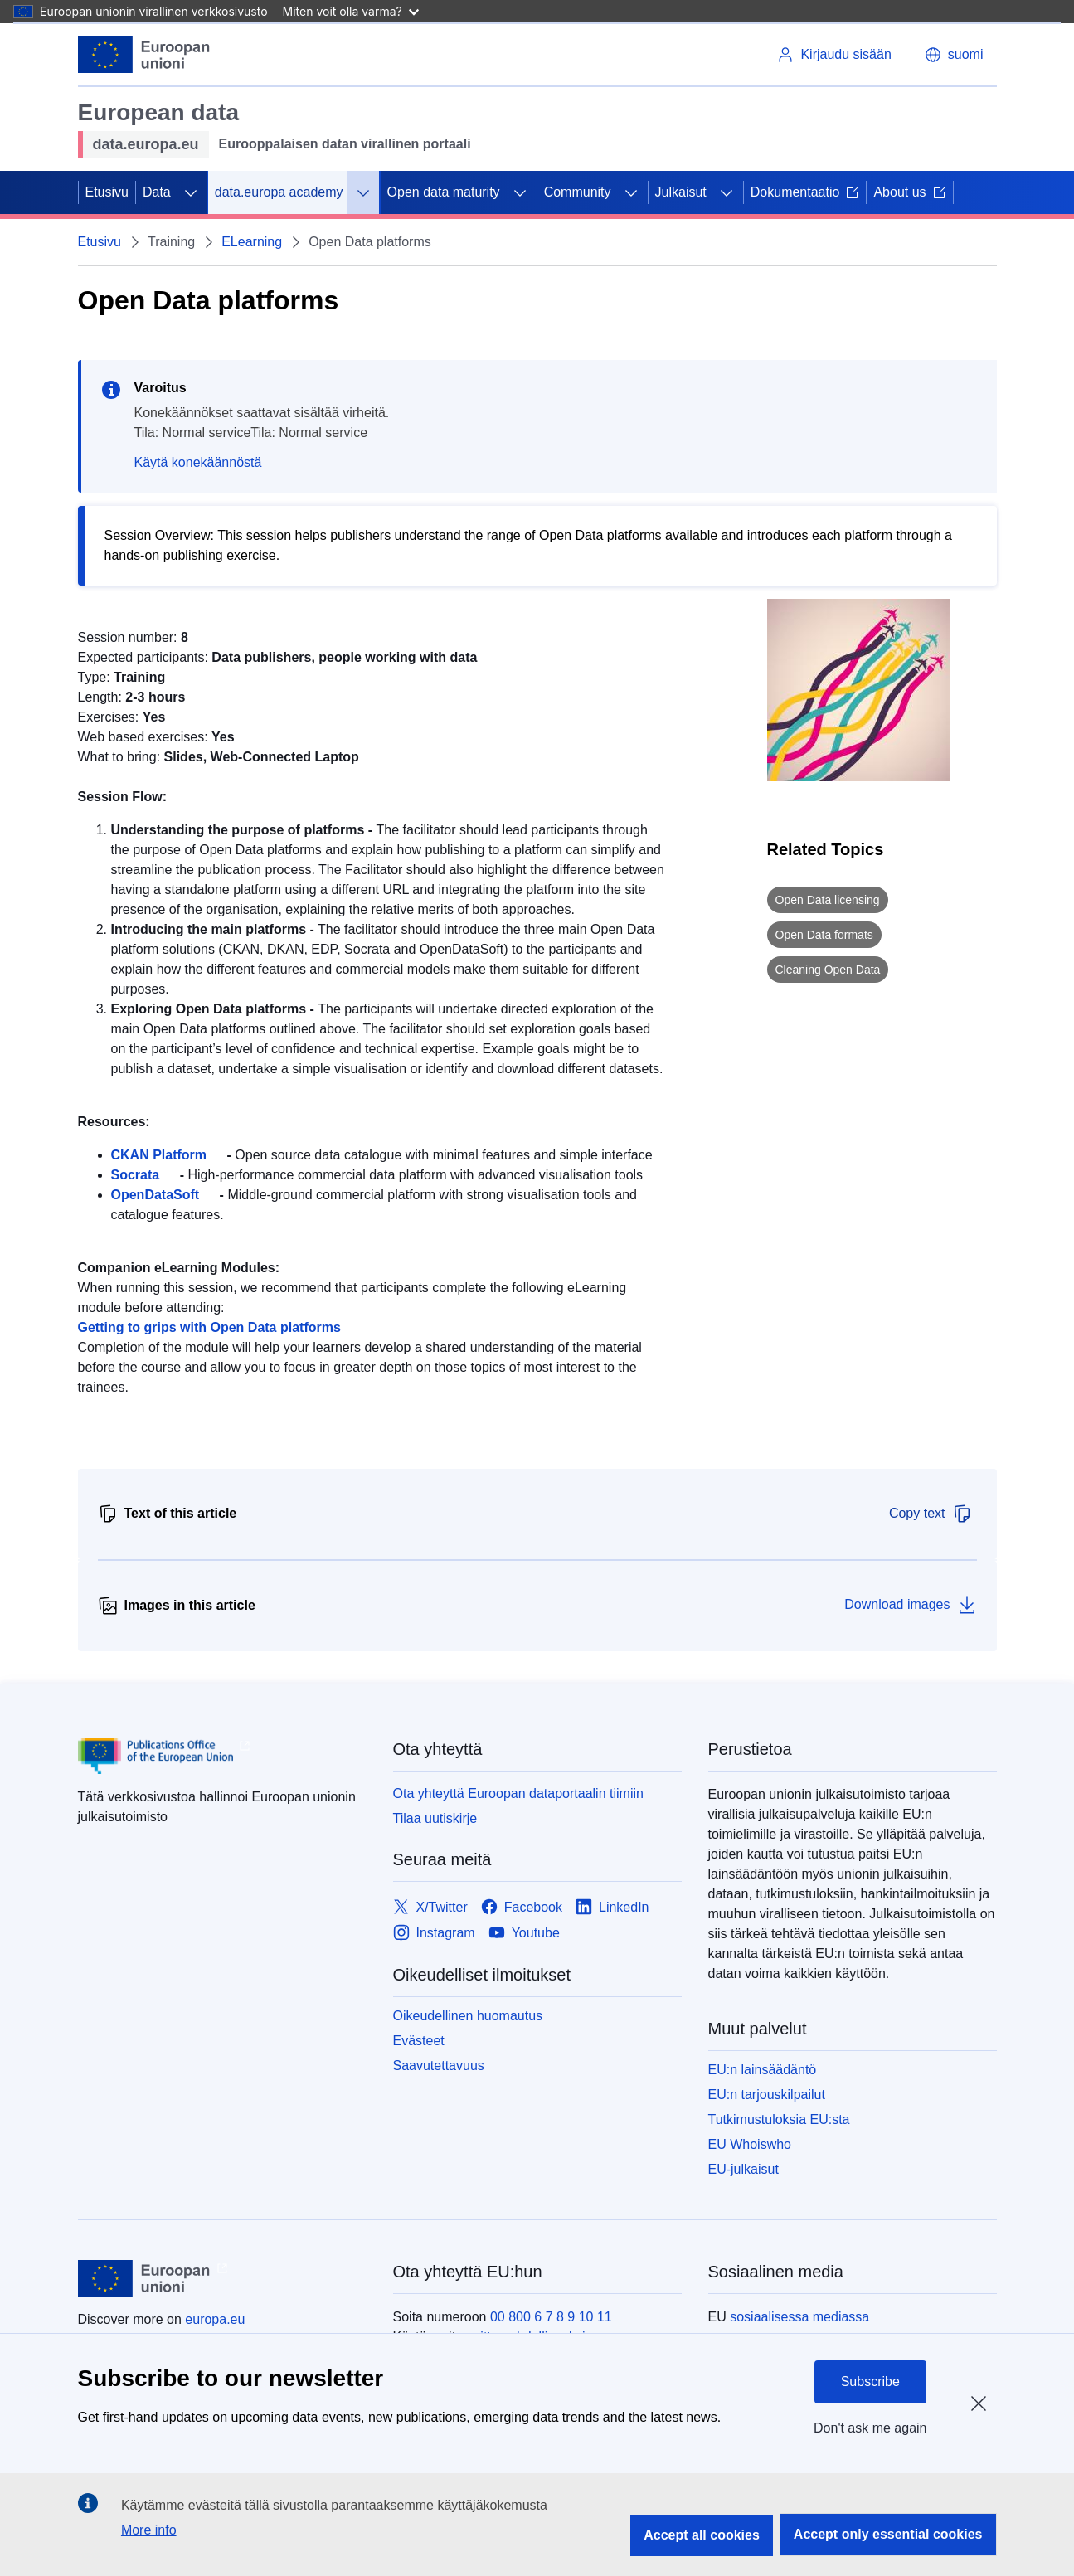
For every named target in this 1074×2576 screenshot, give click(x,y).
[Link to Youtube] (524, 1933)
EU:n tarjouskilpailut (766, 2095)
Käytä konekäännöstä (198, 462)
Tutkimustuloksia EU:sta (779, 2119)
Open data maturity (443, 192)
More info (149, 2530)
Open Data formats (824, 934)
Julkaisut (681, 192)
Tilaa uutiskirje (435, 1818)
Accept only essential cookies (888, 2534)
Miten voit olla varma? (351, 11)
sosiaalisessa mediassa (799, 2317)
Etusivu (107, 192)
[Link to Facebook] (521, 1907)
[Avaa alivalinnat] (190, 192)
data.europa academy (279, 192)
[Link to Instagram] (434, 1933)
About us (909, 192)
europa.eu (215, 2319)
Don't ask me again (870, 2428)
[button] (954, 54)
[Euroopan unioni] (144, 54)
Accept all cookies (702, 2535)
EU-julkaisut (743, 2169)
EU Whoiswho (749, 2144)
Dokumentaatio (805, 192)
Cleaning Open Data (828, 969)
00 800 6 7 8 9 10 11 (551, 2317)
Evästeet (419, 2041)
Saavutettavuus (438, 2065)
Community (577, 192)
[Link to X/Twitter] (430, 1907)
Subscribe (870, 2381)
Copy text (930, 1514)
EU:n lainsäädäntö (762, 2070)
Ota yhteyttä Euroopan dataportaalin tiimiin (518, 1793)
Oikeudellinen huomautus (468, 2016)
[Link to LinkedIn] (612, 1907)
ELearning (251, 242)
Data (157, 192)
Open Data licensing (827, 899)
